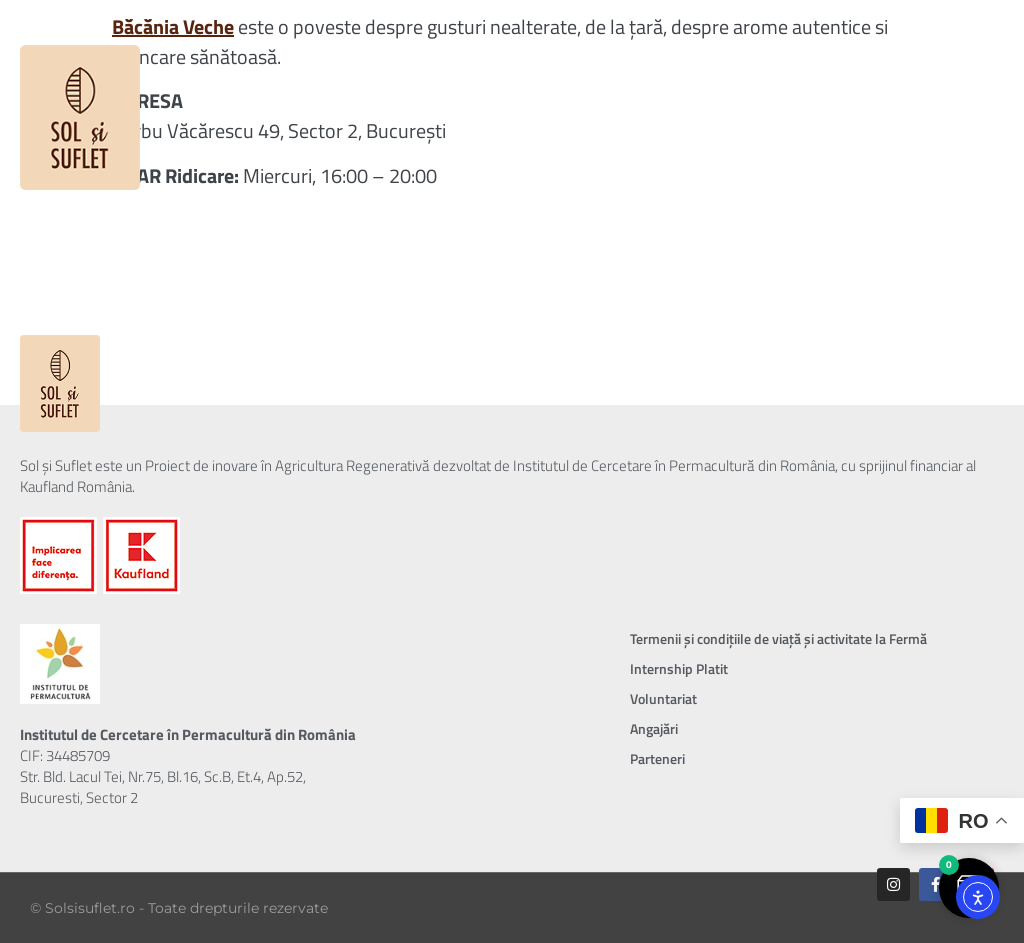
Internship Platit (679, 668)
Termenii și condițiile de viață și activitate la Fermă (778, 638)
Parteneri (657, 758)
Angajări (654, 728)
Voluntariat (663, 698)
